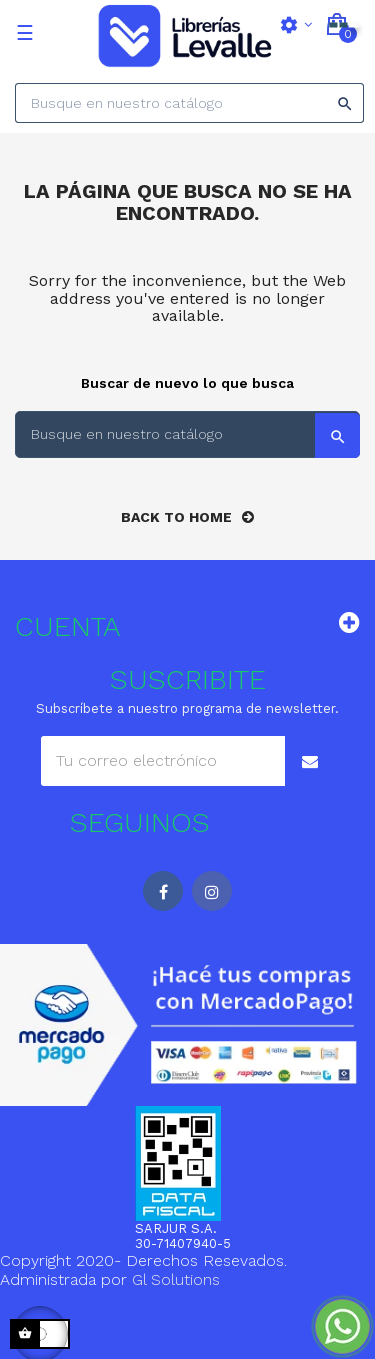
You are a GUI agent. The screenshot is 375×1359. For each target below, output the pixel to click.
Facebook (163, 891)
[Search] (189, 103)
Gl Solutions (176, 1279)
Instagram (212, 891)
